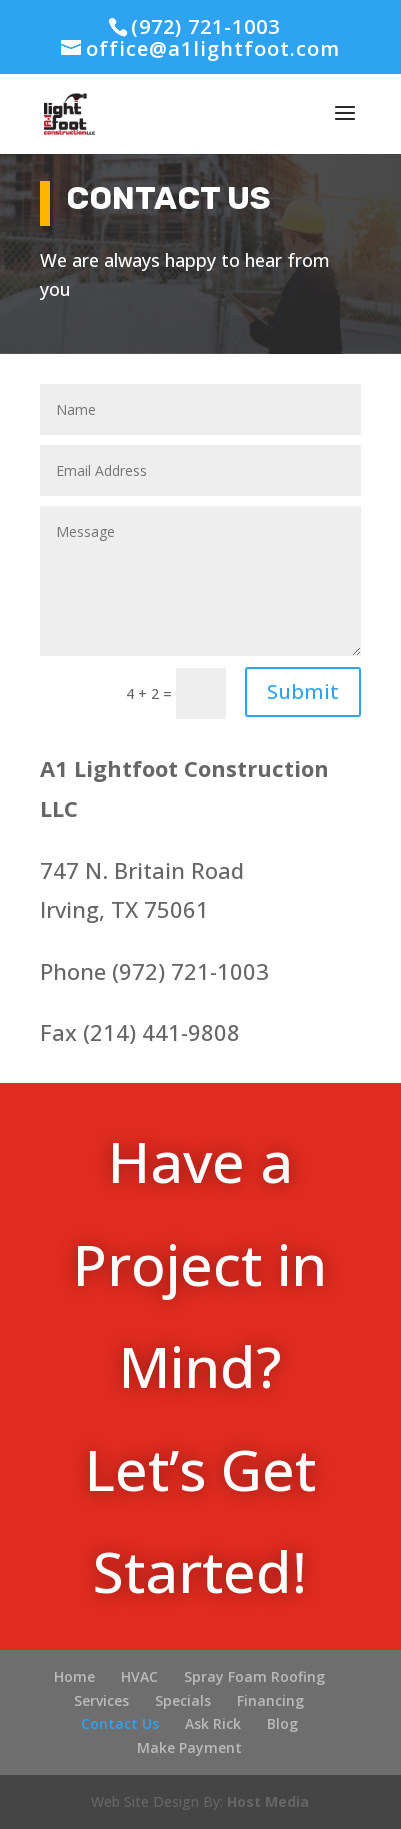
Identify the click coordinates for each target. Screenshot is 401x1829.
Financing (270, 1700)
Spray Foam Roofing (254, 1676)
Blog (282, 1723)
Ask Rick (213, 1723)
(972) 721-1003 (205, 26)
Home (74, 1676)
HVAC (139, 1676)
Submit (303, 691)
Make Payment (189, 1747)
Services (101, 1700)
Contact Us (120, 1723)
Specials (183, 1700)
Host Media (268, 1801)
